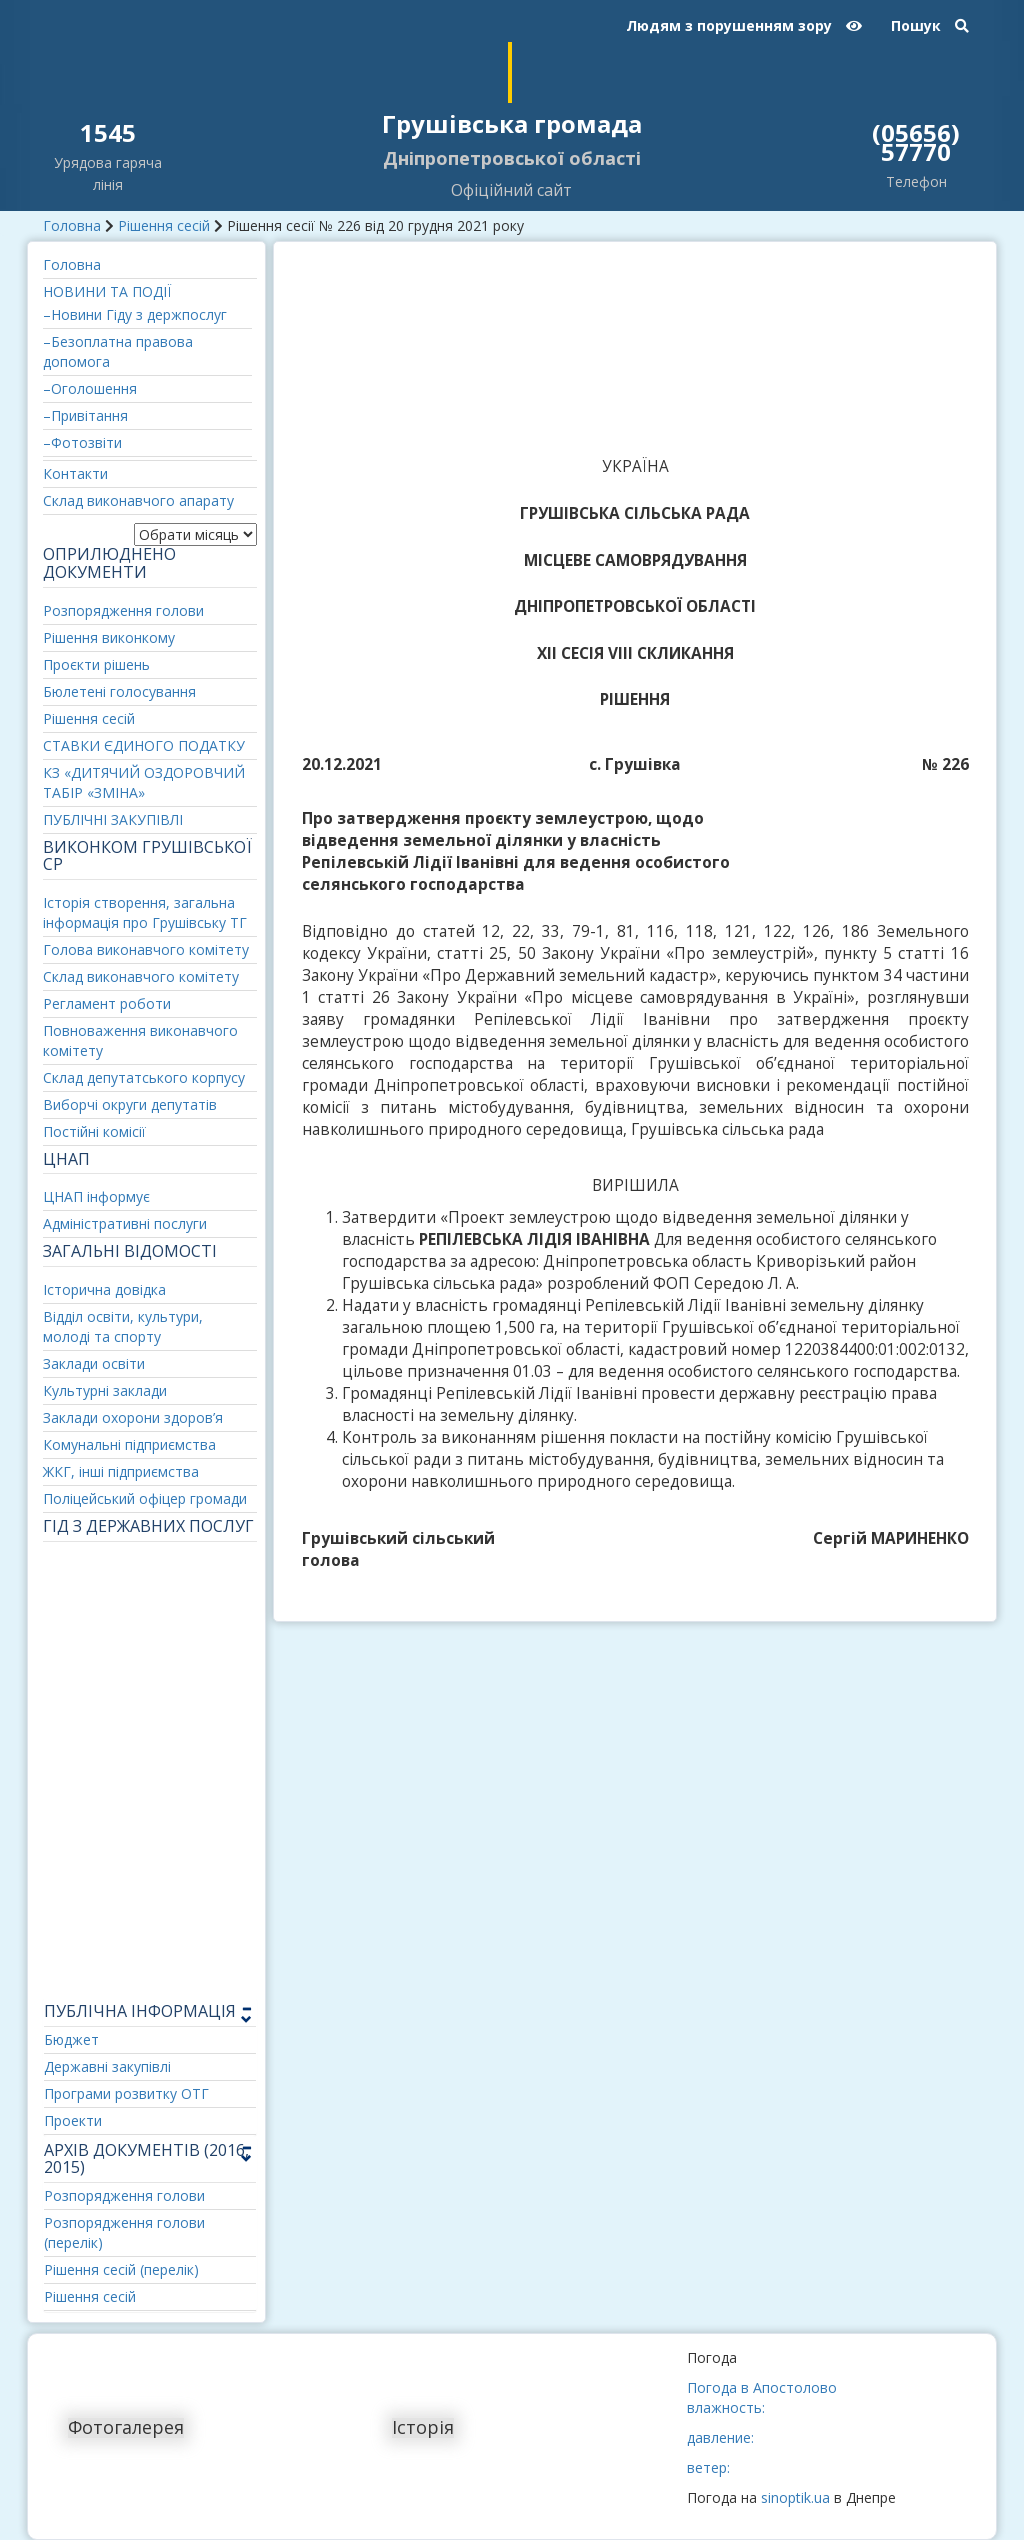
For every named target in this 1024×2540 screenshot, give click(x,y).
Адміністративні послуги (125, 1223)
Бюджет (71, 2039)
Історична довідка (104, 1289)
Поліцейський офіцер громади (145, 1498)
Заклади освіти (94, 1363)
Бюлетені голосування (119, 691)
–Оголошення (90, 388)
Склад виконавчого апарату (138, 500)
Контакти (75, 473)
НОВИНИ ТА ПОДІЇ (107, 291)
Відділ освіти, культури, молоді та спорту (123, 1326)
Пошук (930, 25)
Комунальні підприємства (129, 1444)
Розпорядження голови (123, 610)
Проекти (73, 2120)
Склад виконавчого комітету (141, 976)
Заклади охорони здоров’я (133, 1417)
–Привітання (85, 415)
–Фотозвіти (82, 442)
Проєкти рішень (96, 664)
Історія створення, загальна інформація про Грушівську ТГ (145, 912)
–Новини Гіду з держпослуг (135, 314)
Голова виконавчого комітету (146, 949)
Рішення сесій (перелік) (121, 2269)
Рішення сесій (164, 225)
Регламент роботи (107, 1003)
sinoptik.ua (795, 2497)
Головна (72, 225)
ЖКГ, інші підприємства (121, 1471)
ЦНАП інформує (96, 1196)
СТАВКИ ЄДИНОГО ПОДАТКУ (144, 745)
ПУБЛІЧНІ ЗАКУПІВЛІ (113, 819)
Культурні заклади (105, 1390)
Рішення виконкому (109, 637)
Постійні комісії (94, 1131)
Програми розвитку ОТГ (126, 2093)
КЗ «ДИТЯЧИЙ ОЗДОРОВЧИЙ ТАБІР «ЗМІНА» (144, 782)
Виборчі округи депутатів (130, 1104)
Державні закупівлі (107, 2066)
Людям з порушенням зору (744, 25)
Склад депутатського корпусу (144, 1077)
